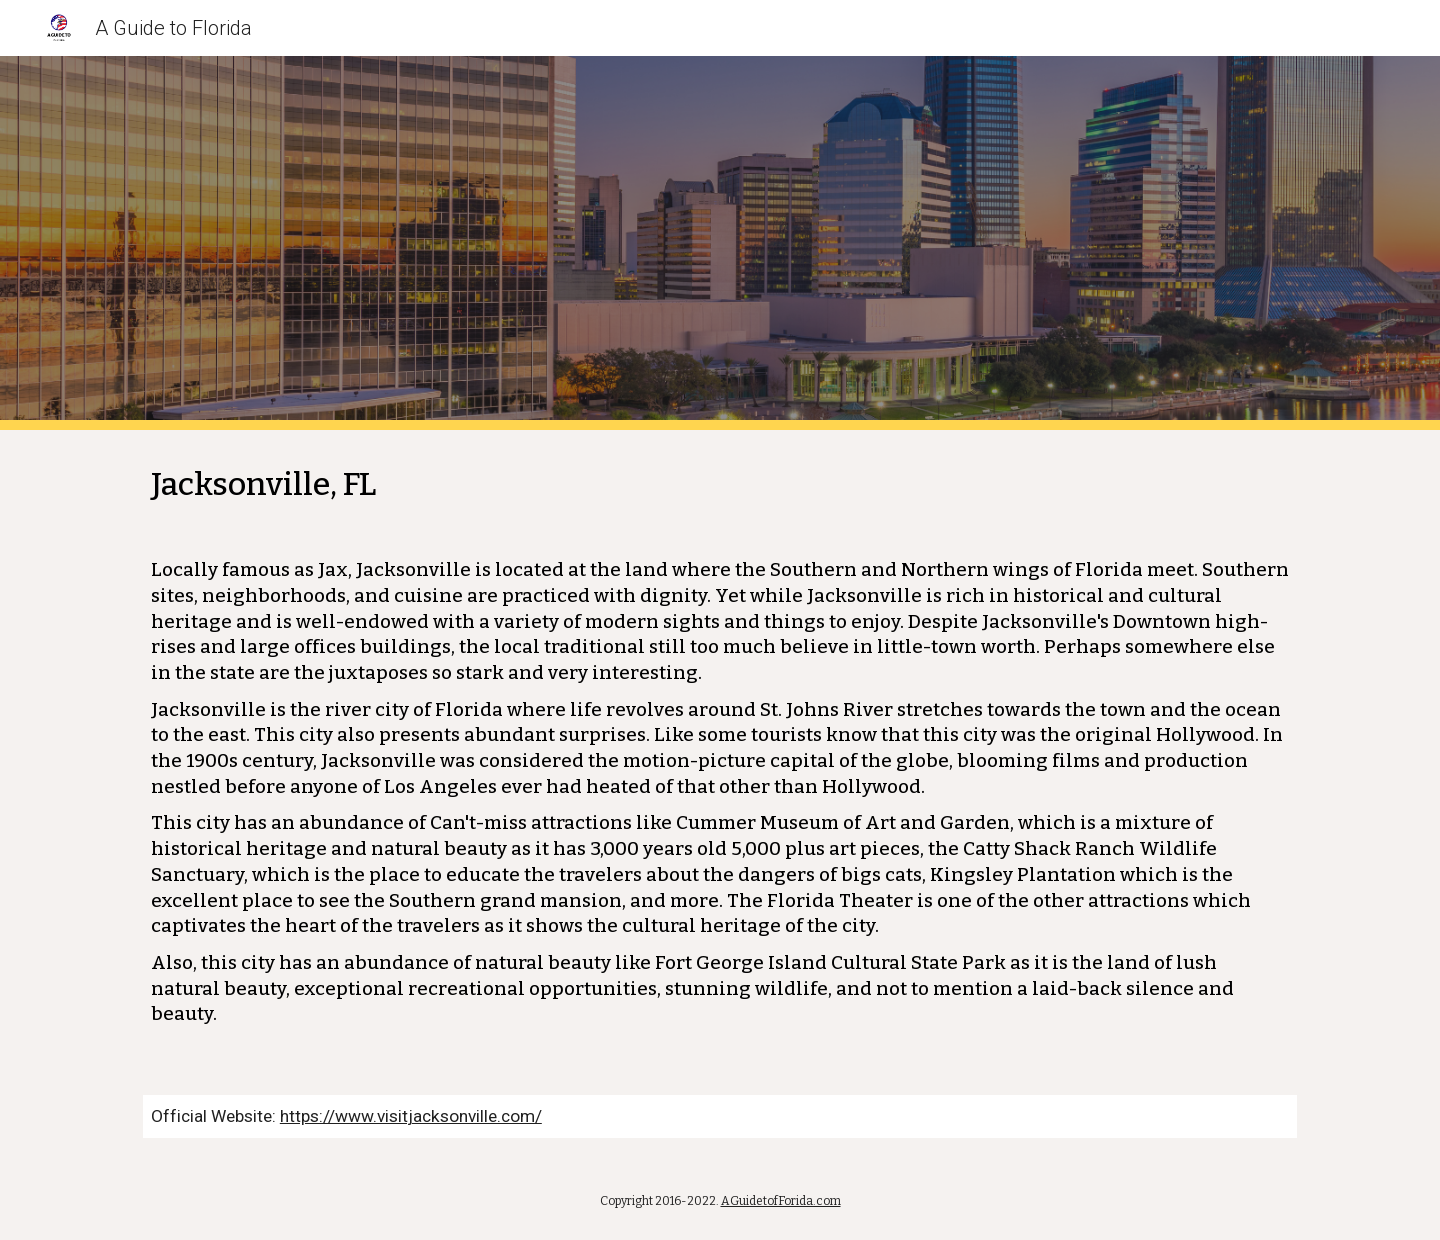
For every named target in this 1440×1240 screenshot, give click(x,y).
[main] (720, 750)
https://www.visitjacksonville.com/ (411, 1116)
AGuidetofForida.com (781, 1201)
